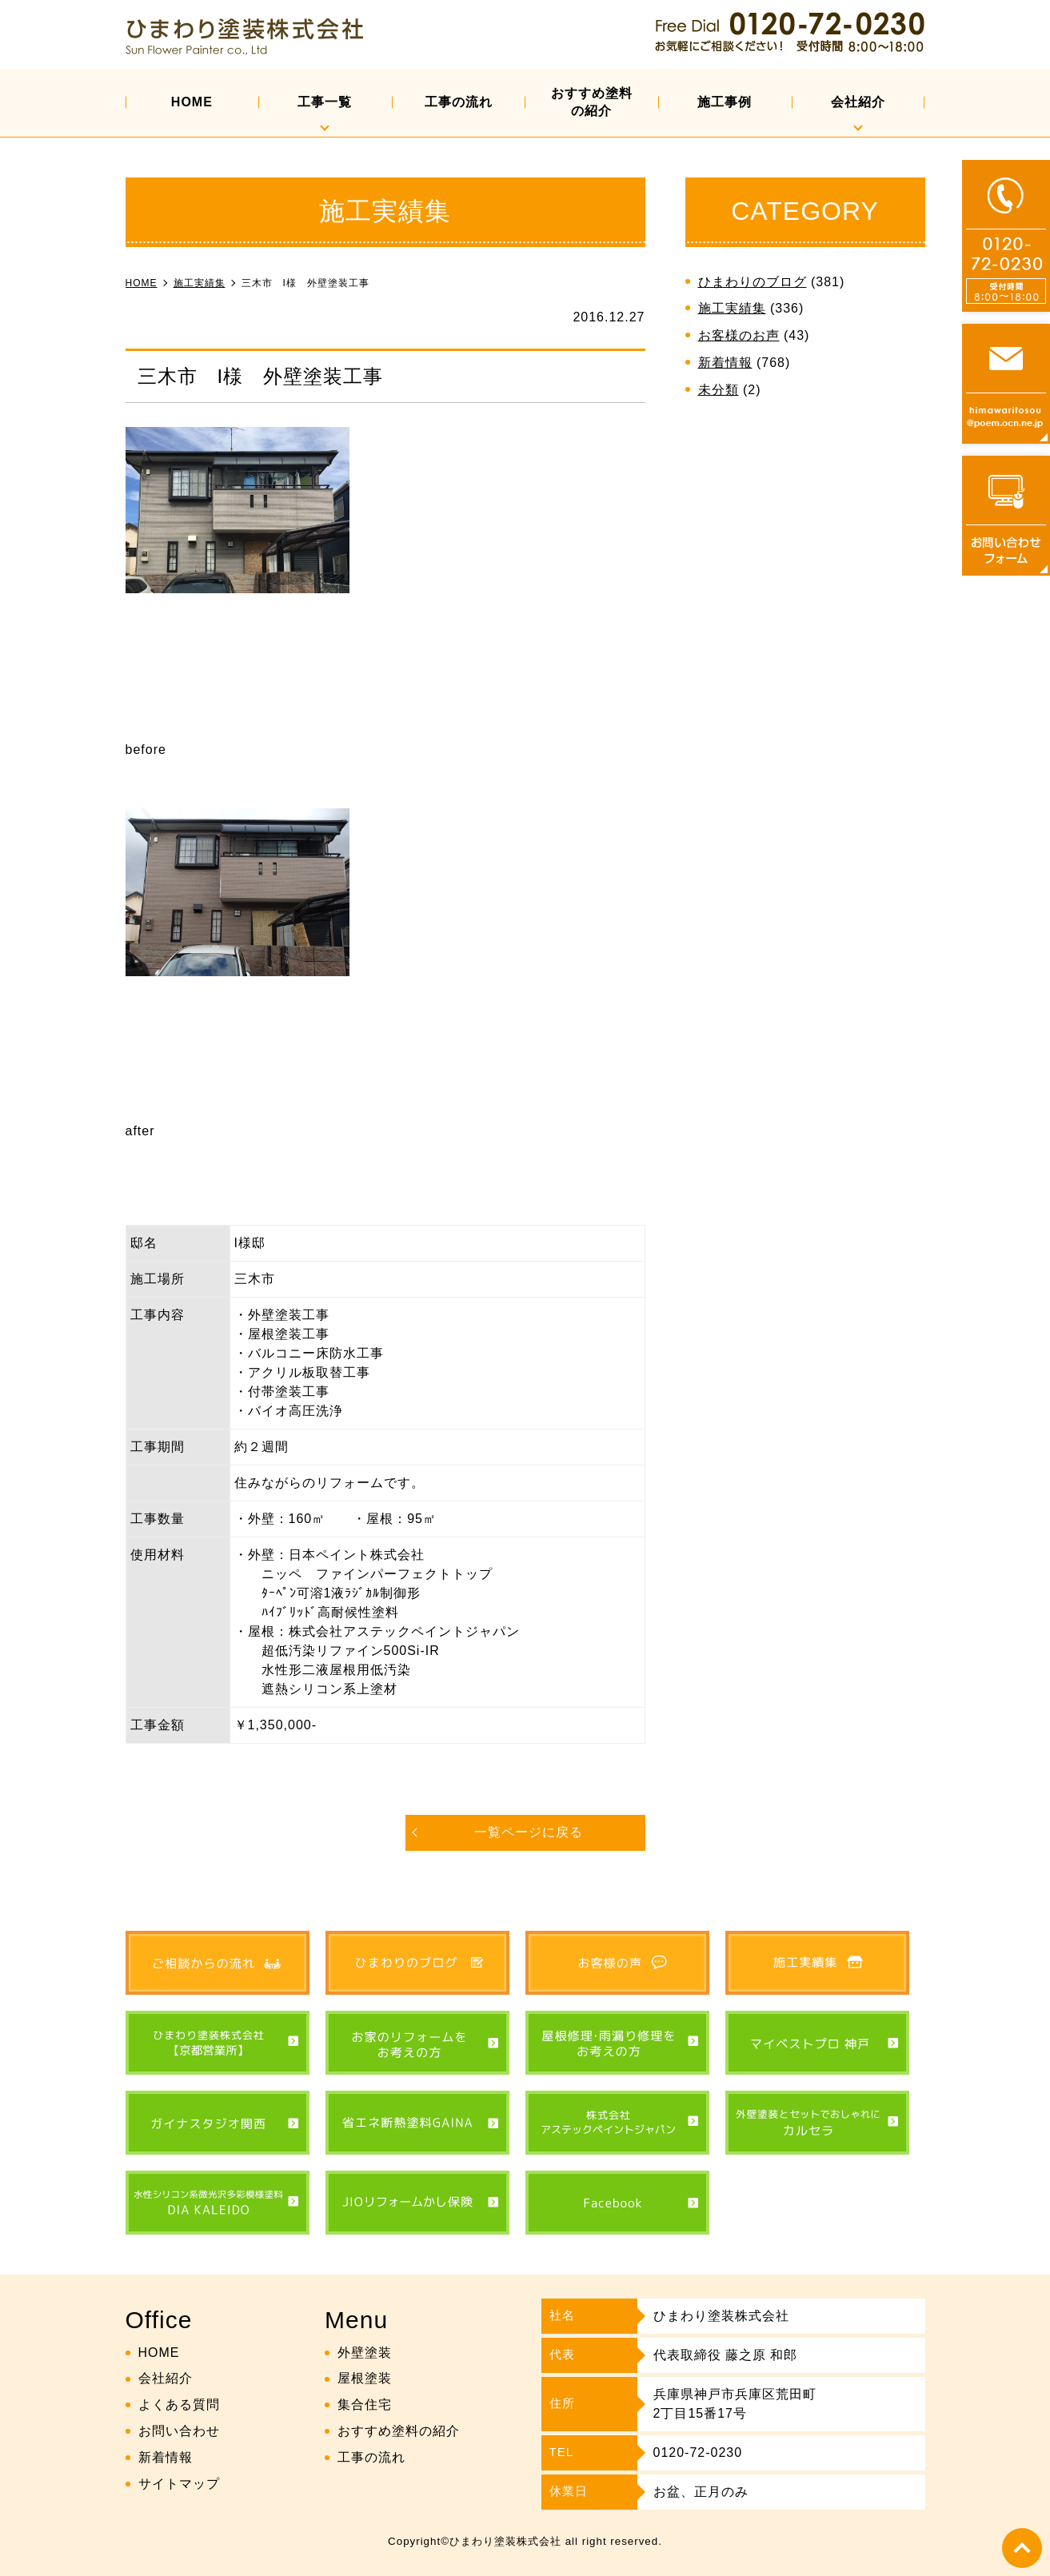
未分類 (718, 390)
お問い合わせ (179, 2431)
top (1022, 2548)
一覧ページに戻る (528, 1832)
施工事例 (724, 102)
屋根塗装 (364, 2378)
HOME (192, 102)
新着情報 (725, 362)
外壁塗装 (364, 2352)
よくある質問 (179, 2404)
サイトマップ (179, 2483)
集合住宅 (364, 2404)
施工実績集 (732, 308)
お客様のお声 (739, 335)
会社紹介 (858, 102)
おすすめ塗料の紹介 (592, 102)
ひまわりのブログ (752, 282)
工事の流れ (459, 102)
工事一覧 (324, 102)
